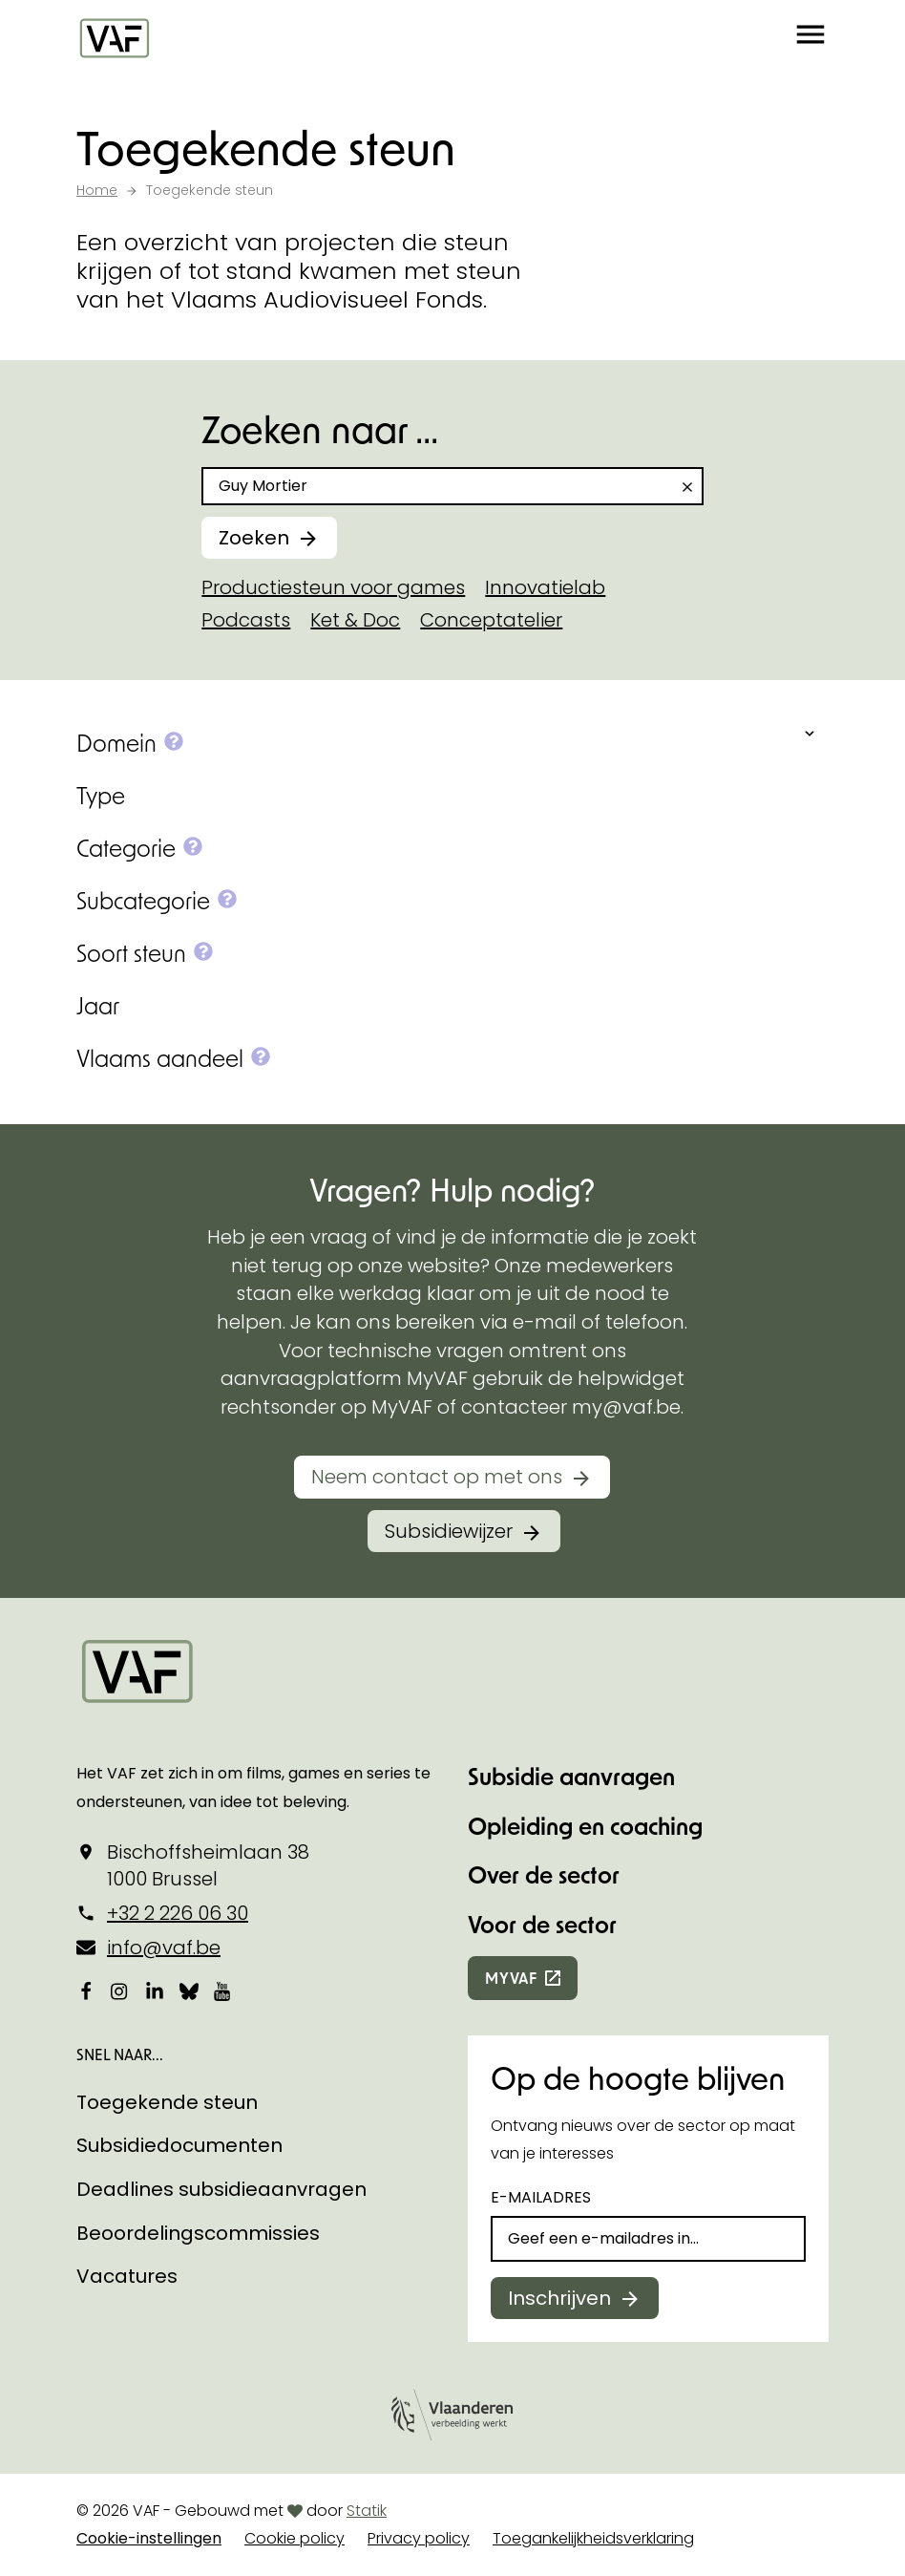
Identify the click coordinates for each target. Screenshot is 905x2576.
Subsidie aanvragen (571, 1776)
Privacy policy (419, 2538)
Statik (367, 2511)
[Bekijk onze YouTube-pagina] (223, 1990)
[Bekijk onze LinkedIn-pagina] (154, 1990)
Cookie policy (294, 2538)
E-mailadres (541, 2197)
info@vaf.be (164, 1947)
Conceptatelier (491, 620)
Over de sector (544, 1874)
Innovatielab (545, 587)
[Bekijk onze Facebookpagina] (85, 1990)
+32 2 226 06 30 (177, 1913)
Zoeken (254, 537)
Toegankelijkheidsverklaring (593, 2538)
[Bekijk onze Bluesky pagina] (189, 1990)
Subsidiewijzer (449, 1531)
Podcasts (245, 620)
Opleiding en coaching (585, 1826)
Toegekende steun (167, 2102)
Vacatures (127, 2276)
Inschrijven (559, 2298)
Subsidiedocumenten (179, 2145)
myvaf (511, 1978)
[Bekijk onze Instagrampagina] (120, 1990)
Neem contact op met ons (436, 1476)
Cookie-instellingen (148, 2538)
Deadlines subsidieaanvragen (221, 2189)
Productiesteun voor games (333, 587)
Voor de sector (542, 1924)
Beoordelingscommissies (198, 2233)
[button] (810, 38)
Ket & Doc (355, 620)
